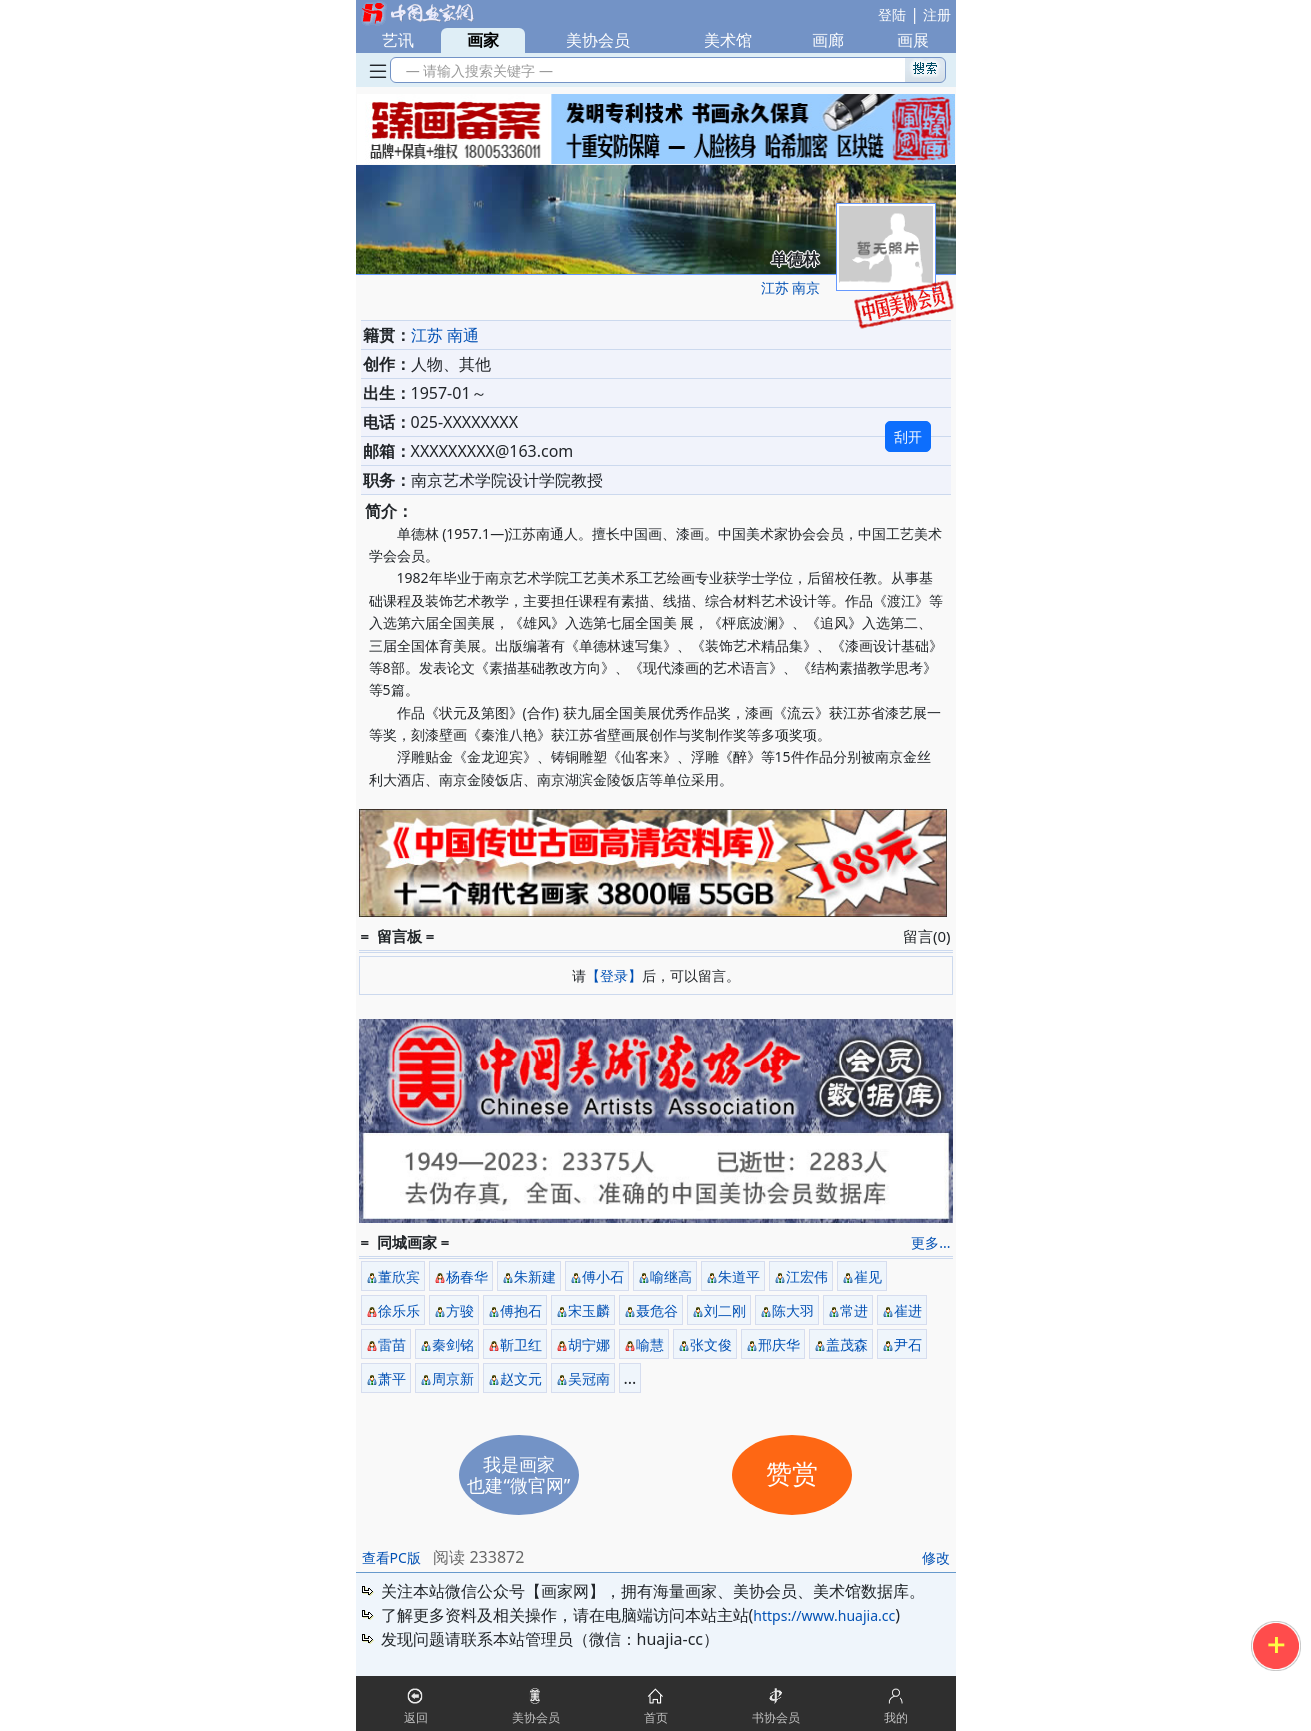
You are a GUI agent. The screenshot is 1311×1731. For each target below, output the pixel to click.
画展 (913, 40)
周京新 (453, 1378)
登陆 (892, 14)
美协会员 (598, 40)
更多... (930, 1242)
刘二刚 (725, 1310)
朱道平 (739, 1276)
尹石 (908, 1344)
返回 (416, 1717)
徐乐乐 (399, 1310)
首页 (656, 1717)
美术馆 (728, 40)
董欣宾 (399, 1276)
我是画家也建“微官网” (518, 1474)
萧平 (392, 1378)
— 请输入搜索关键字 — (476, 70)
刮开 (908, 436)
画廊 (828, 40)
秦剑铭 (453, 1344)
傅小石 (603, 1276)
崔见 (868, 1276)
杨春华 (467, 1276)
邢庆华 (779, 1344)
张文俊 (711, 1344)
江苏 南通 (445, 335)
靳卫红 (521, 1344)
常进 (854, 1310)
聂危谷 (657, 1310)
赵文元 (521, 1378)
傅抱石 (521, 1310)
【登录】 (614, 975)
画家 (483, 40)
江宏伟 (807, 1276)
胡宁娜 (589, 1344)
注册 (937, 14)
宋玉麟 (589, 1310)
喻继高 (671, 1276)
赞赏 (792, 1474)
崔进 (908, 1310)
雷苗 (392, 1344)
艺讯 (398, 40)
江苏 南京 (791, 287)
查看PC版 (391, 1557)
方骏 (460, 1310)
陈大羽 (793, 1310)
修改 (936, 1557)
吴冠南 (589, 1378)
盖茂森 (847, 1344)
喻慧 (650, 1344)
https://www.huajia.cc (824, 1615)
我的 (896, 1717)
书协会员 (776, 1717)
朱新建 (535, 1276)
